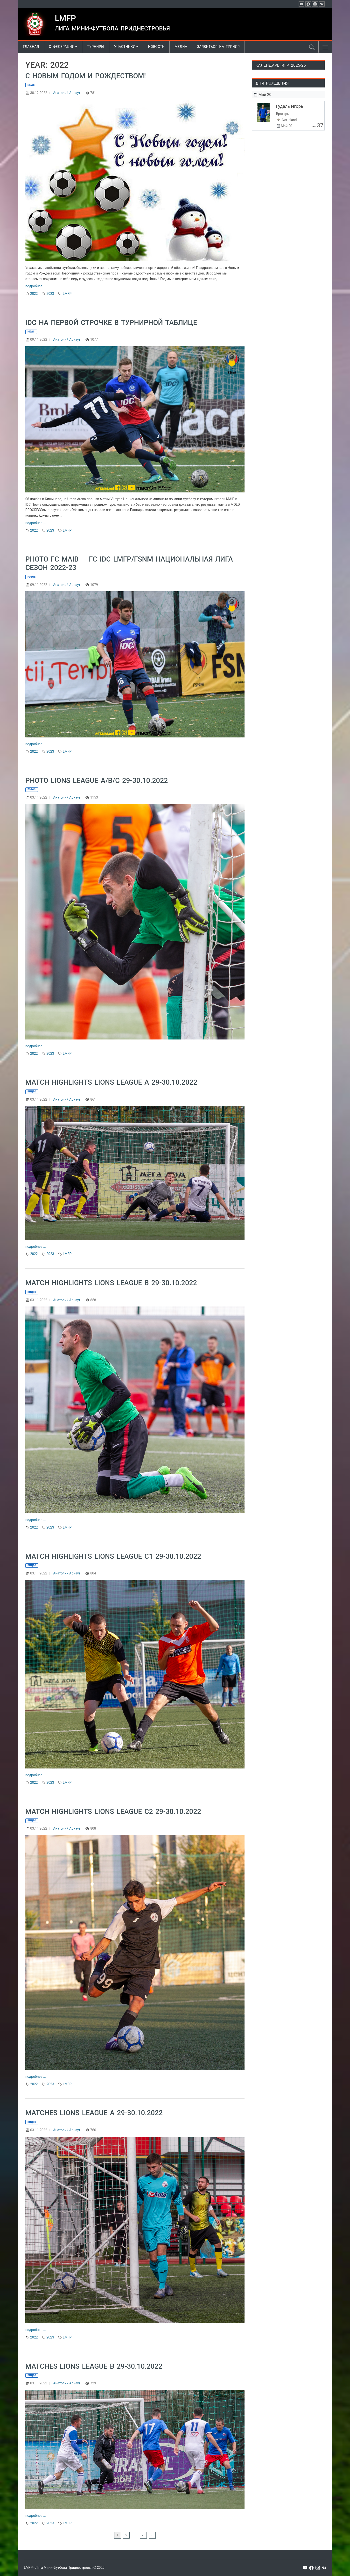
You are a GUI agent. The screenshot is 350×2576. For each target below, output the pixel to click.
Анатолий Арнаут (66, 93)
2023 (50, 294)
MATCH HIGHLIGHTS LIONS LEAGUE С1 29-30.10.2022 (113, 1556)
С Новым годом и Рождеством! (85, 76)
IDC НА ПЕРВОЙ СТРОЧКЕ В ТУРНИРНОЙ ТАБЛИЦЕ (111, 322)
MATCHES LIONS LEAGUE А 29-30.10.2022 (94, 2113)
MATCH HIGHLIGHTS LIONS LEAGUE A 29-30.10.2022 (111, 1082)
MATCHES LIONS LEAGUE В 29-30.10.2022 (93, 2366)
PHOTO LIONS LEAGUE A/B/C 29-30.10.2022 (96, 780)
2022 (34, 294)
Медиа (181, 47)
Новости (156, 47)
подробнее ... (35, 286)
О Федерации (62, 47)
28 (144, 2535)
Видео (32, 1091)
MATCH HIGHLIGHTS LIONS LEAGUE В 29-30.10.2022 (111, 1283)
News (31, 85)
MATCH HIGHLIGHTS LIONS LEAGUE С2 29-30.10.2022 (113, 1811)
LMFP (67, 294)
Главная (31, 47)
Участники (124, 47)
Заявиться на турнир (218, 47)
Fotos (32, 577)
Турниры (95, 47)
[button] (325, 47)
